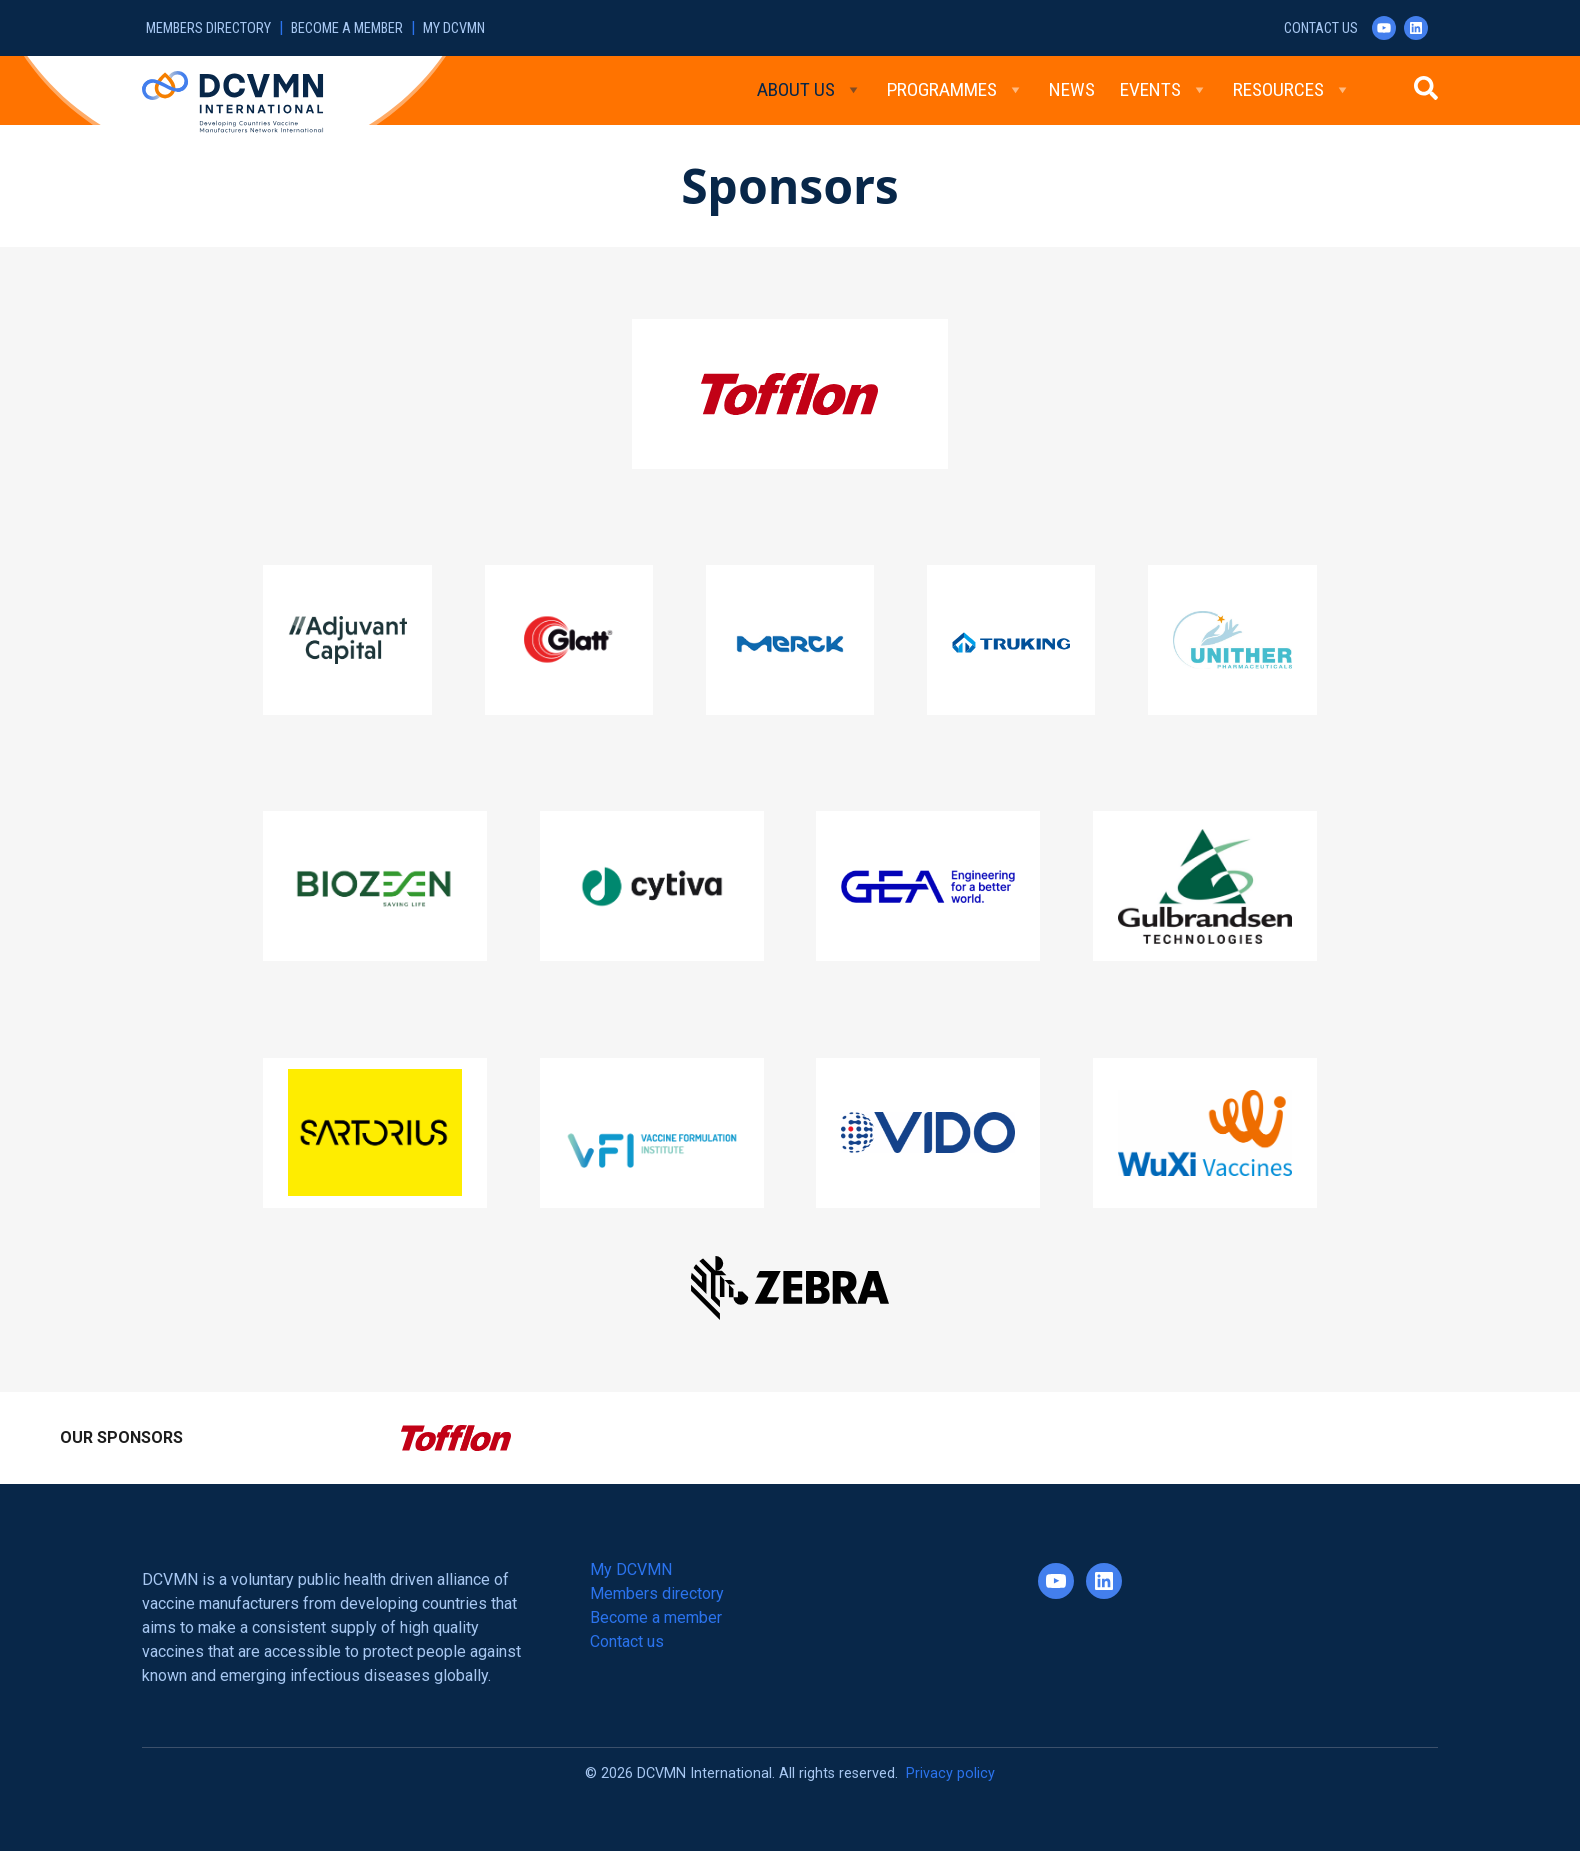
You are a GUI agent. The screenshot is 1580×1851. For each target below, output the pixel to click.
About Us (809, 90)
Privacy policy (950, 1773)
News (1072, 89)
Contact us (1321, 28)
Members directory (208, 28)
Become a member (347, 28)
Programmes (955, 90)
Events (1164, 90)
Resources (1292, 90)
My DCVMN (454, 28)
